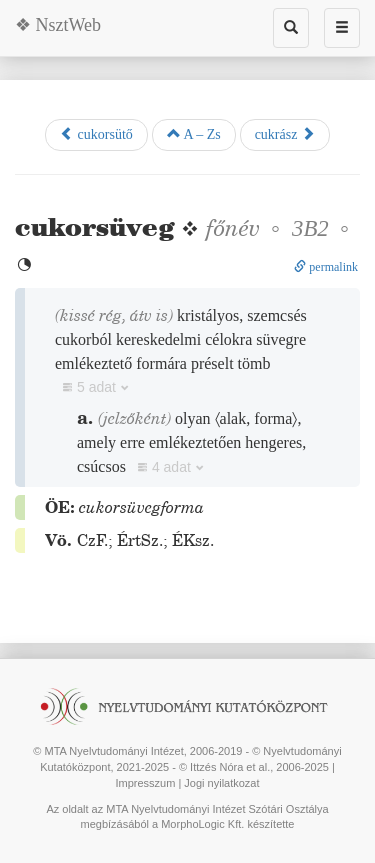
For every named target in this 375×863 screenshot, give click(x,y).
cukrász (285, 134)
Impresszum (145, 783)
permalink (326, 267)
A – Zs (194, 134)
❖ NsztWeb (58, 25)
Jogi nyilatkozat (221, 783)
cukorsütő (96, 134)
